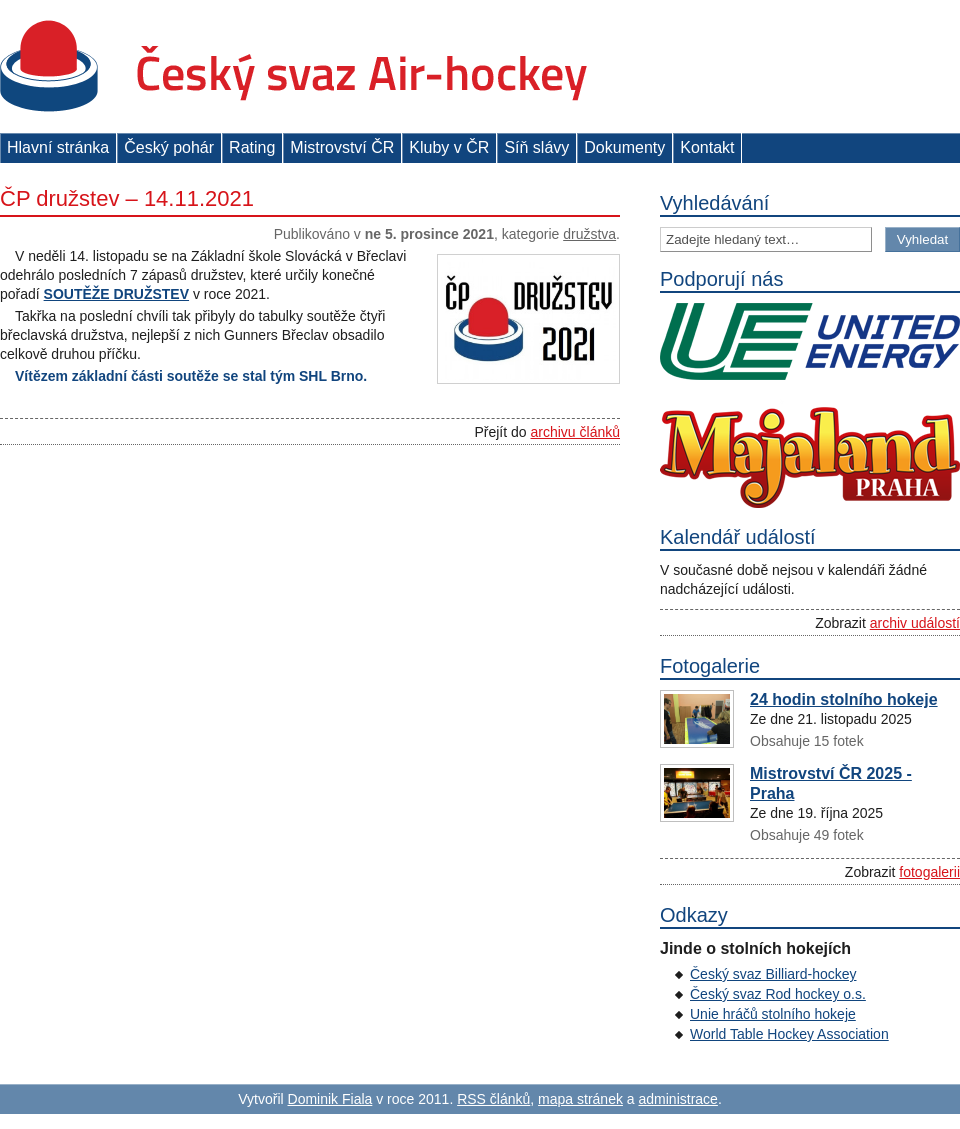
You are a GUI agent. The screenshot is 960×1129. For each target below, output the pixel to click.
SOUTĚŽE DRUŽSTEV (116, 294)
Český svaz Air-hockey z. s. (293, 66)
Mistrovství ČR (342, 147)
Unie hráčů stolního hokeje (773, 1014)
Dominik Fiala (330, 1099)
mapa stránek (580, 1099)
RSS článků (493, 1099)
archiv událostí (915, 623)
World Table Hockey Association (789, 1034)
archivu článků (576, 432)
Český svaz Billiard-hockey (773, 974)
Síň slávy (536, 147)
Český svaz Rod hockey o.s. (778, 994)
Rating (252, 147)
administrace (678, 1099)
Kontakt (707, 147)
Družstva (589, 234)
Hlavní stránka (58, 147)
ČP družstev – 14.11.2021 (127, 198)
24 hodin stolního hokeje (844, 699)
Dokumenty (624, 147)
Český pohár (169, 147)
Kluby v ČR (449, 147)
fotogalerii (929, 872)
